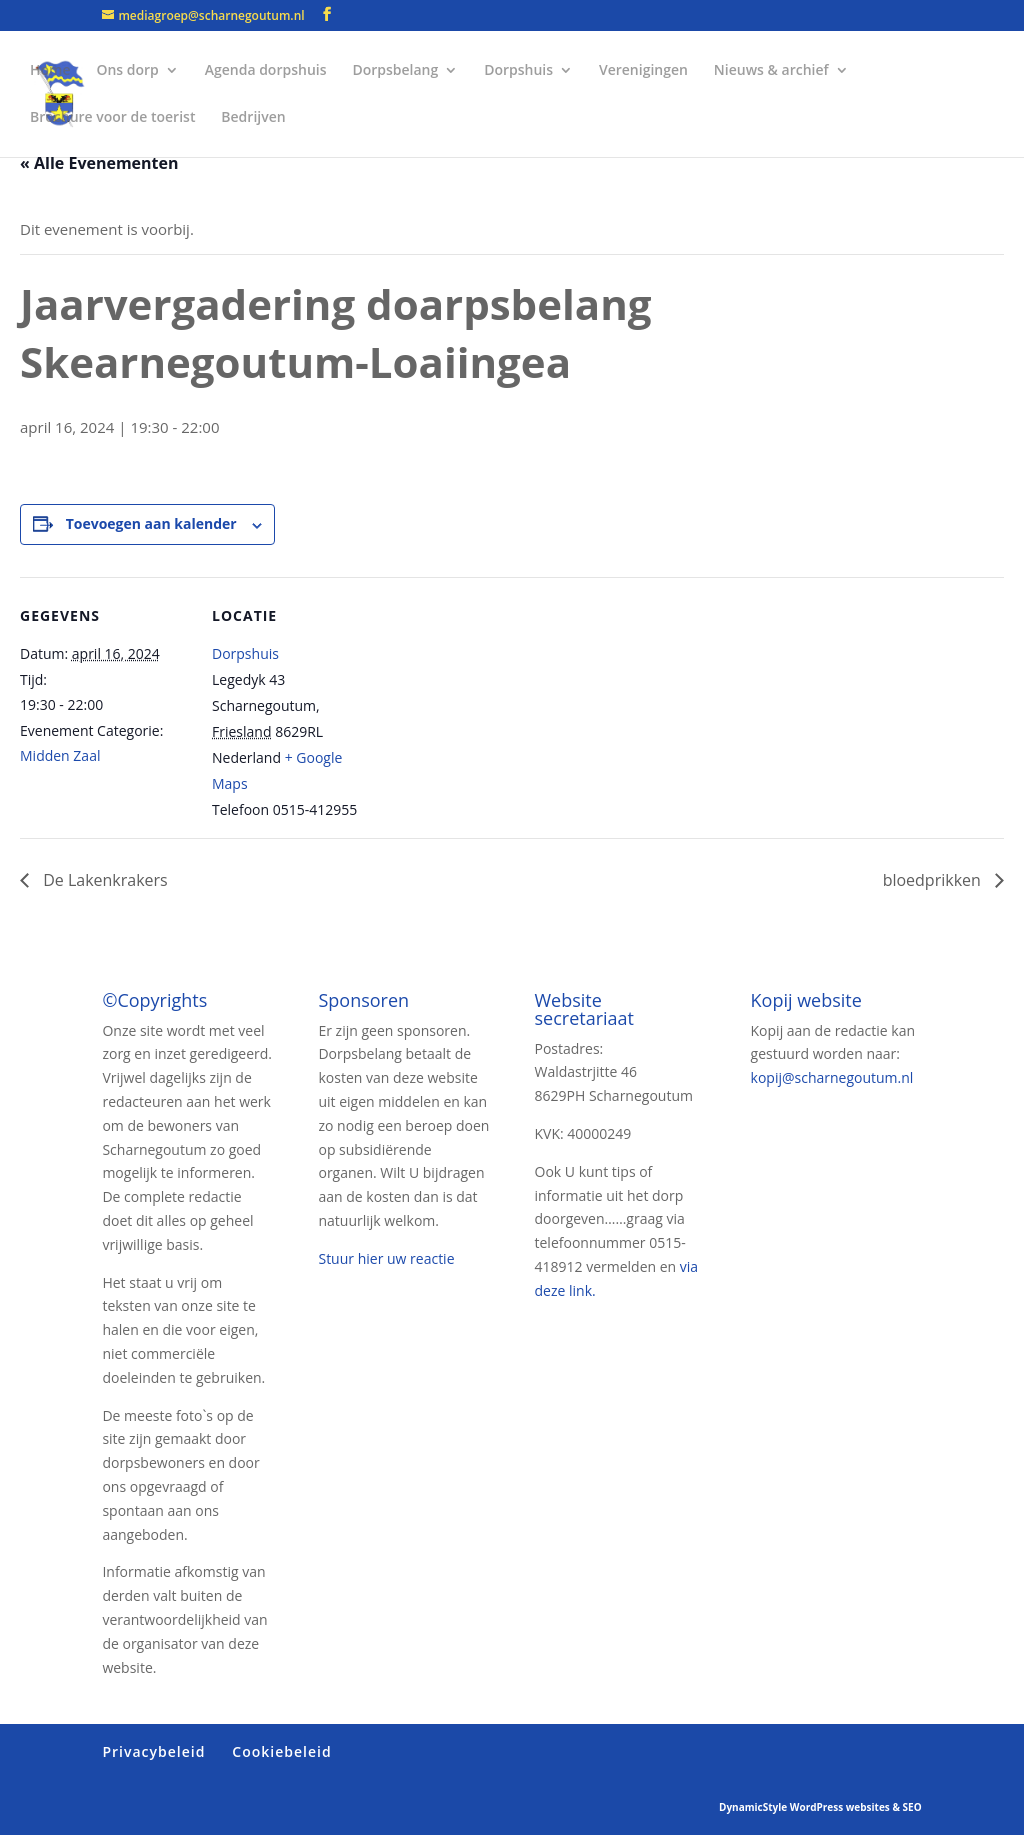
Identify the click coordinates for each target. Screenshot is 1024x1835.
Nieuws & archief (771, 71)
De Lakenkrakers (103, 880)
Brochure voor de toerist (112, 118)
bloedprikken (934, 880)
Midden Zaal (60, 755)
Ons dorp (127, 71)
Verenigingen (643, 71)
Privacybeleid (153, 1751)
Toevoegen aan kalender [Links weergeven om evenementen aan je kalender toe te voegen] (151, 523)
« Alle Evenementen (99, 163)
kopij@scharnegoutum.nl (832, 1077)
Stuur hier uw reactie (386, 1258)
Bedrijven (253, 118)
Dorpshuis (518, 71)
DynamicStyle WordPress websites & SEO (820, 1807)
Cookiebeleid (281, 1751)
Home (50, 71)
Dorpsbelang (395, 71)
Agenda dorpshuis (266, 71)
